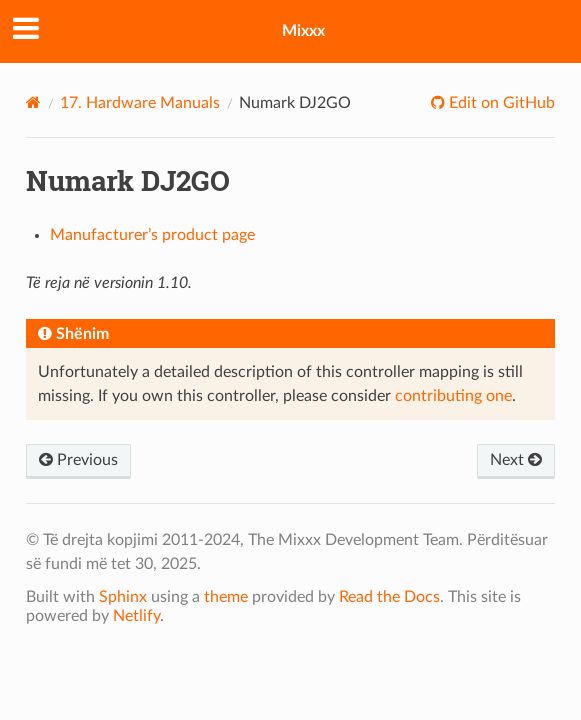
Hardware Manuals (140, 103)
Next (516, 460)
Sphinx (123, 597)
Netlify (136, 616)
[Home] (33, 102)
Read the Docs (389, 597)
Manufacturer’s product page (152, 235)
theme (226, 597)
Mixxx (303, 31)
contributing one (453, 396)
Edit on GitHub (500, 103)
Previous (78, 460)
